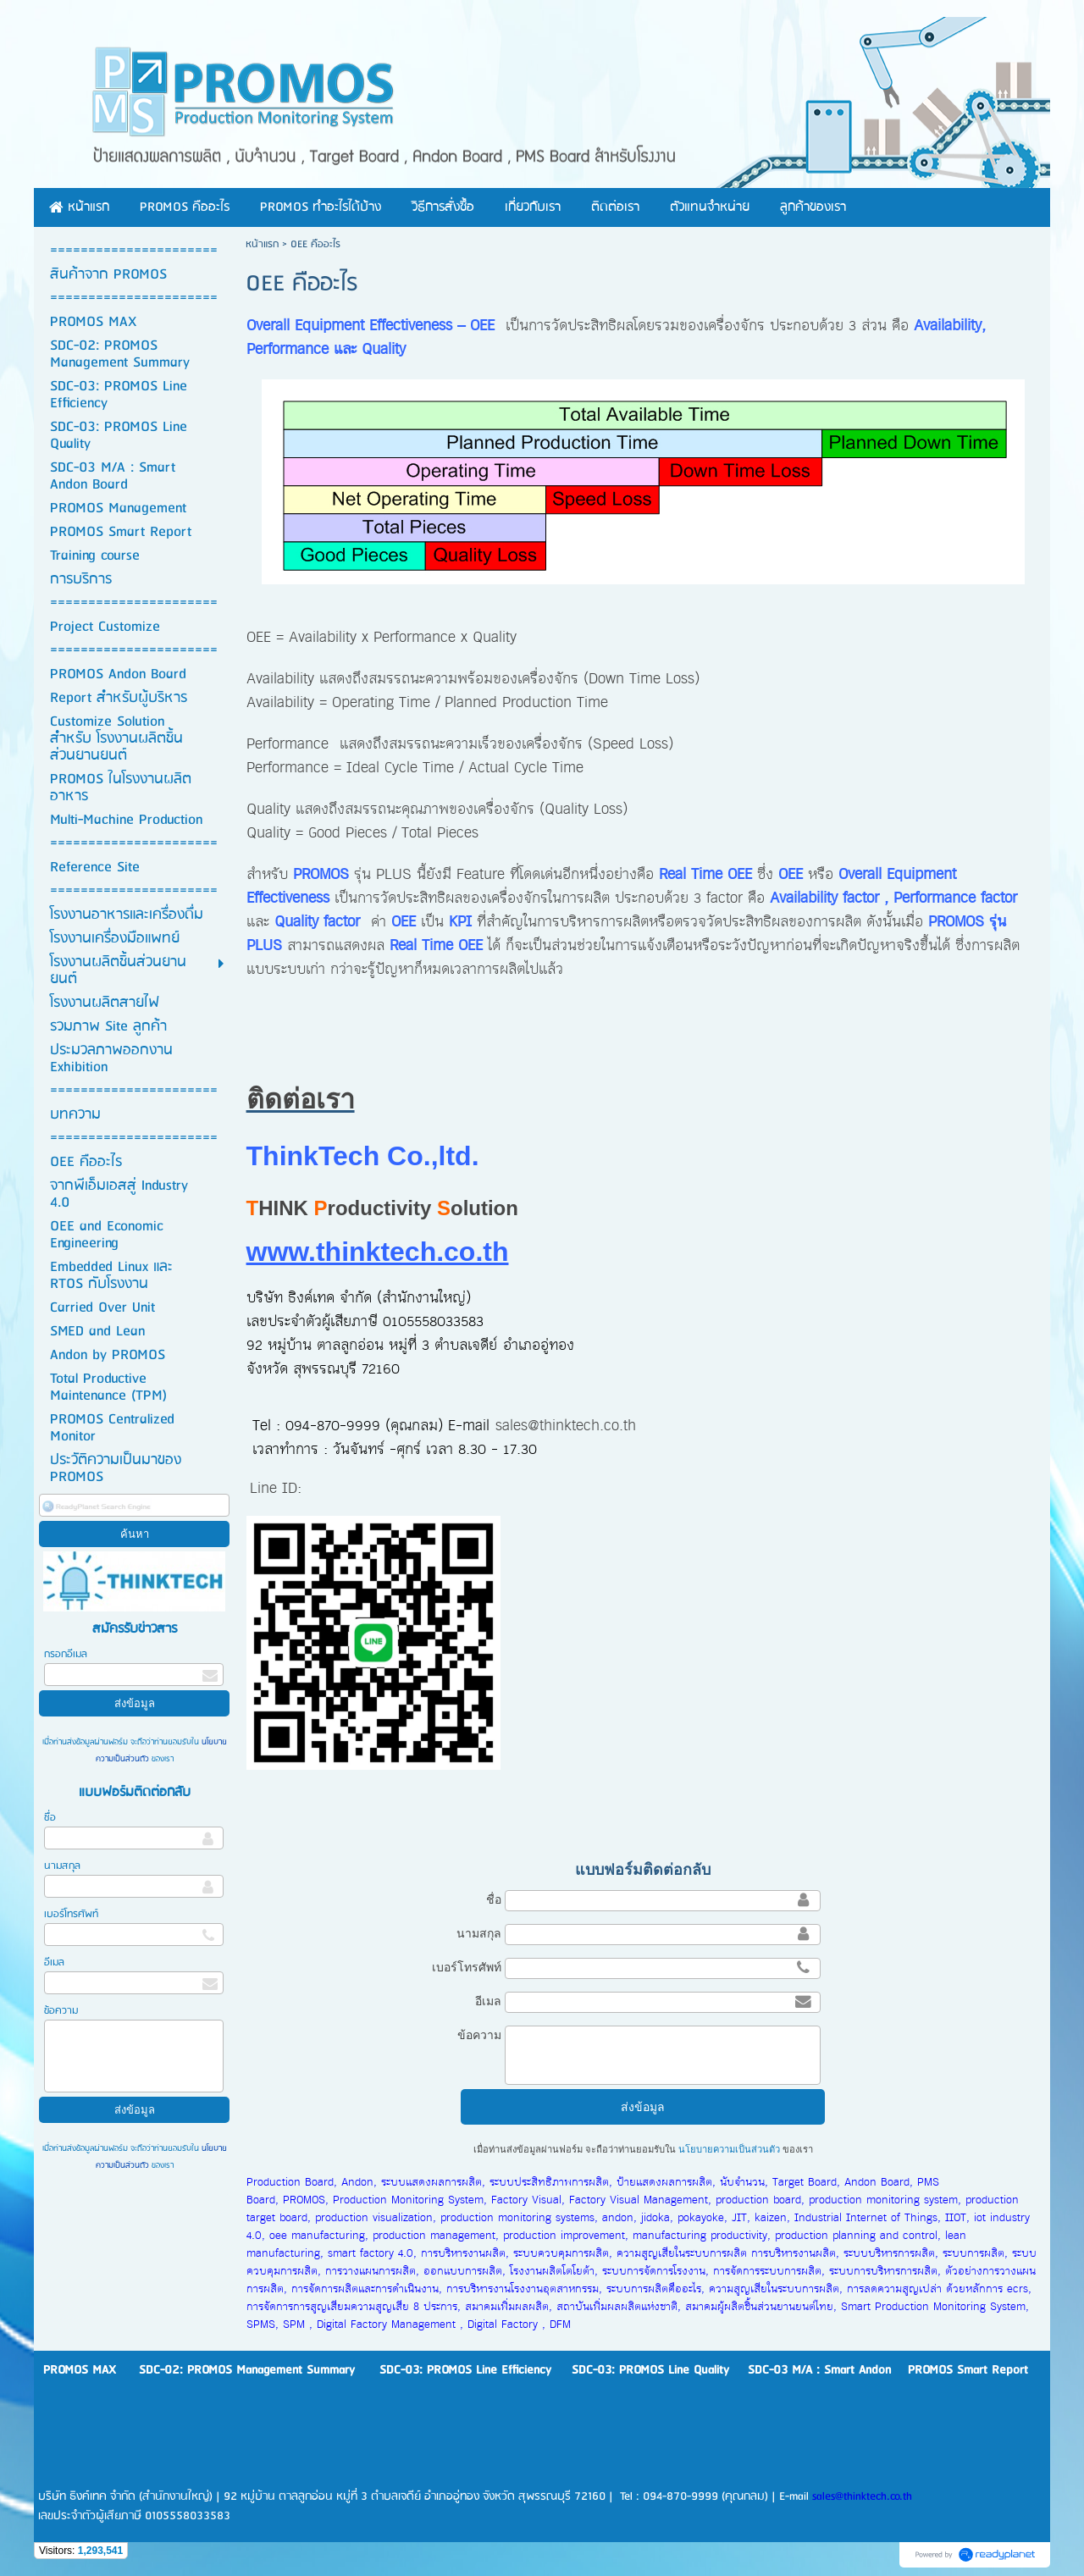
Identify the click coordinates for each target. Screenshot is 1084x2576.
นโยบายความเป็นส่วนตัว (729, 2149)
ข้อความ (61, 2011)
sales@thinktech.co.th (565, 1426)
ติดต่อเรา (300, 1099)
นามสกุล (62, 1866)
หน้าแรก (262, 244)
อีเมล (54, 1962)
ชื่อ (50, 1818)
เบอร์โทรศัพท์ (71, 1914)
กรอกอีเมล (65, 1654)
